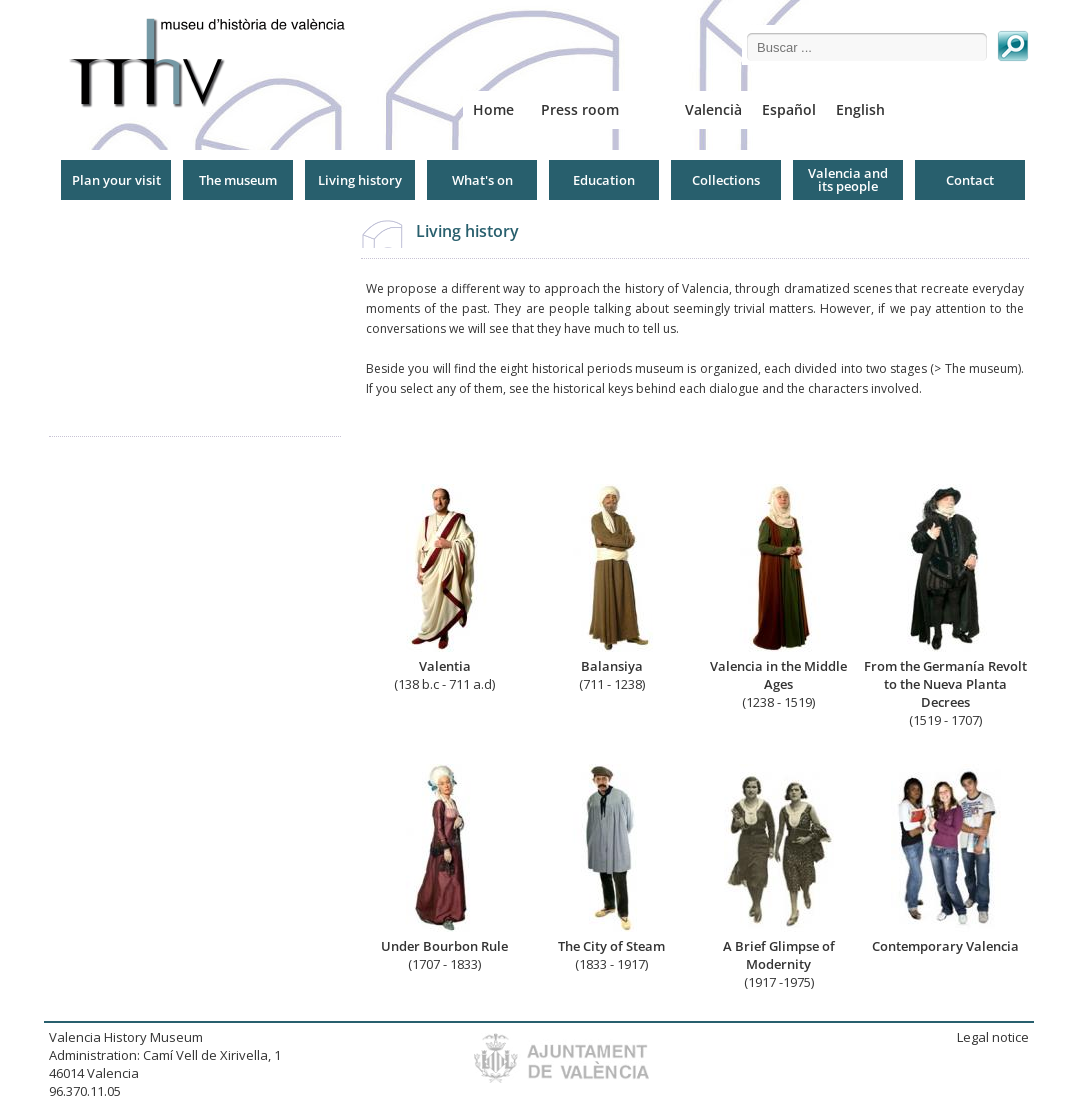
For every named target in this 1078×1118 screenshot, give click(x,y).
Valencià (713, 109)
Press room (580, 109)
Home (493, 109)
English (860, 109)
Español (789, 109)
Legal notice (993, 1037)
